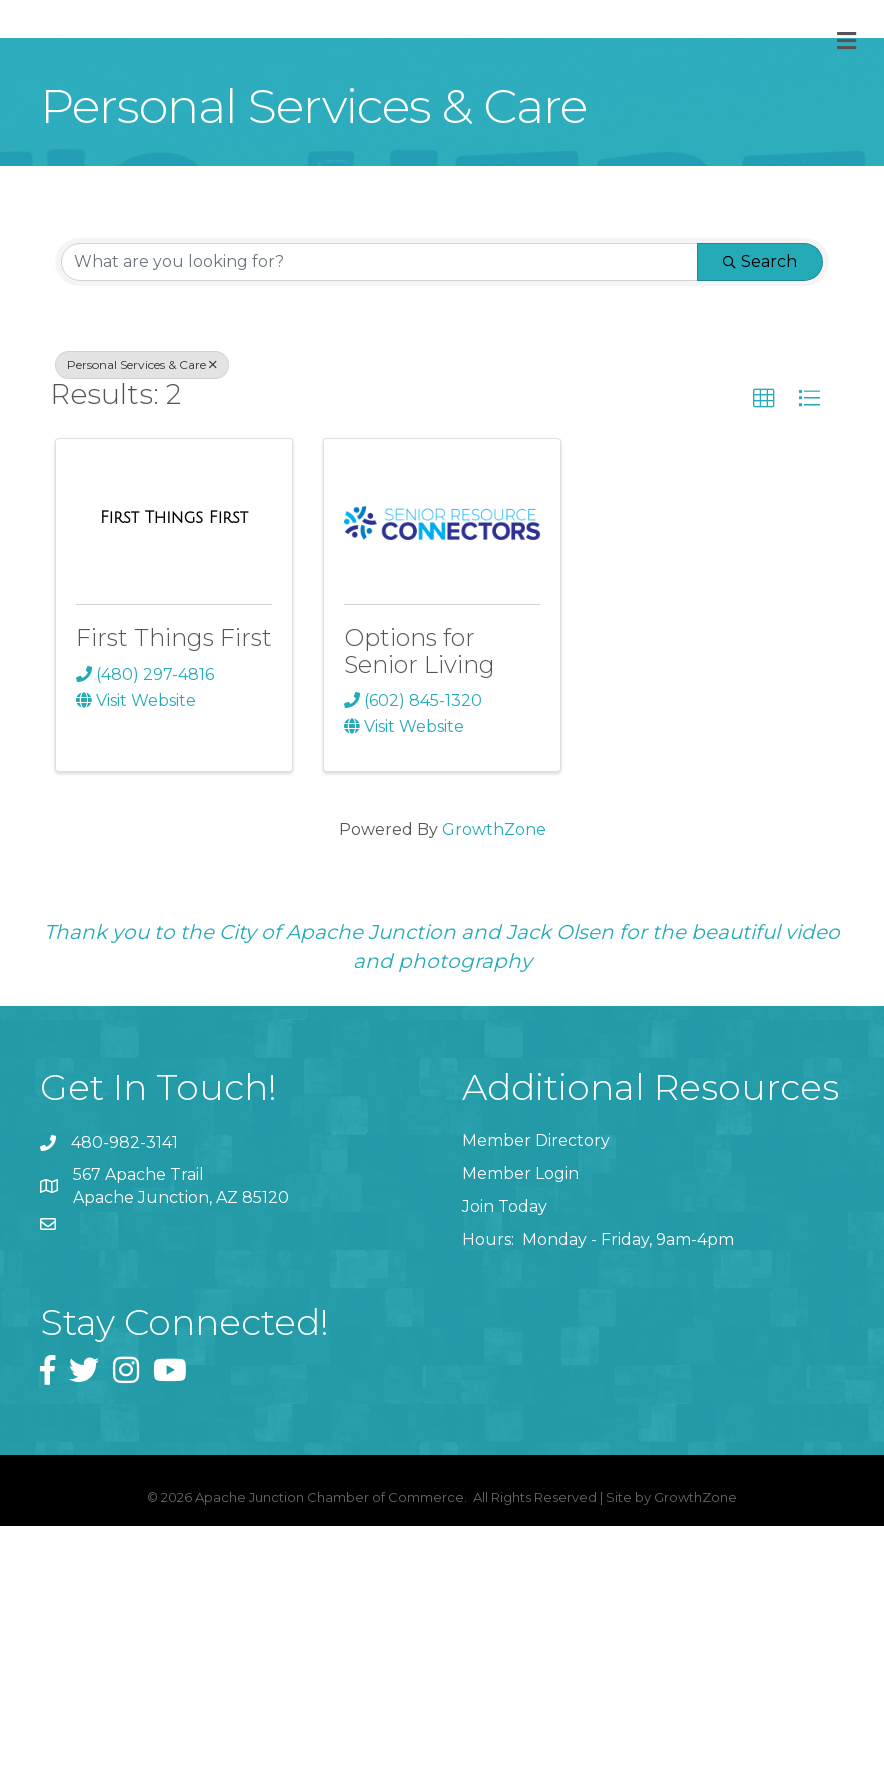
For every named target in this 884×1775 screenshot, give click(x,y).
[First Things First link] (174, 767)
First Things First (174, 886)
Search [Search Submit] (760, 510)
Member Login (520, 1422)
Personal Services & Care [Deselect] (142, 613)
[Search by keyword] (379, 511)
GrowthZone (494, 1078)
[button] (764, 648)
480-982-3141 (124, 1391)
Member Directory (536, 1389)
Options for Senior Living (419, 899)
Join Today (504, 1455)
